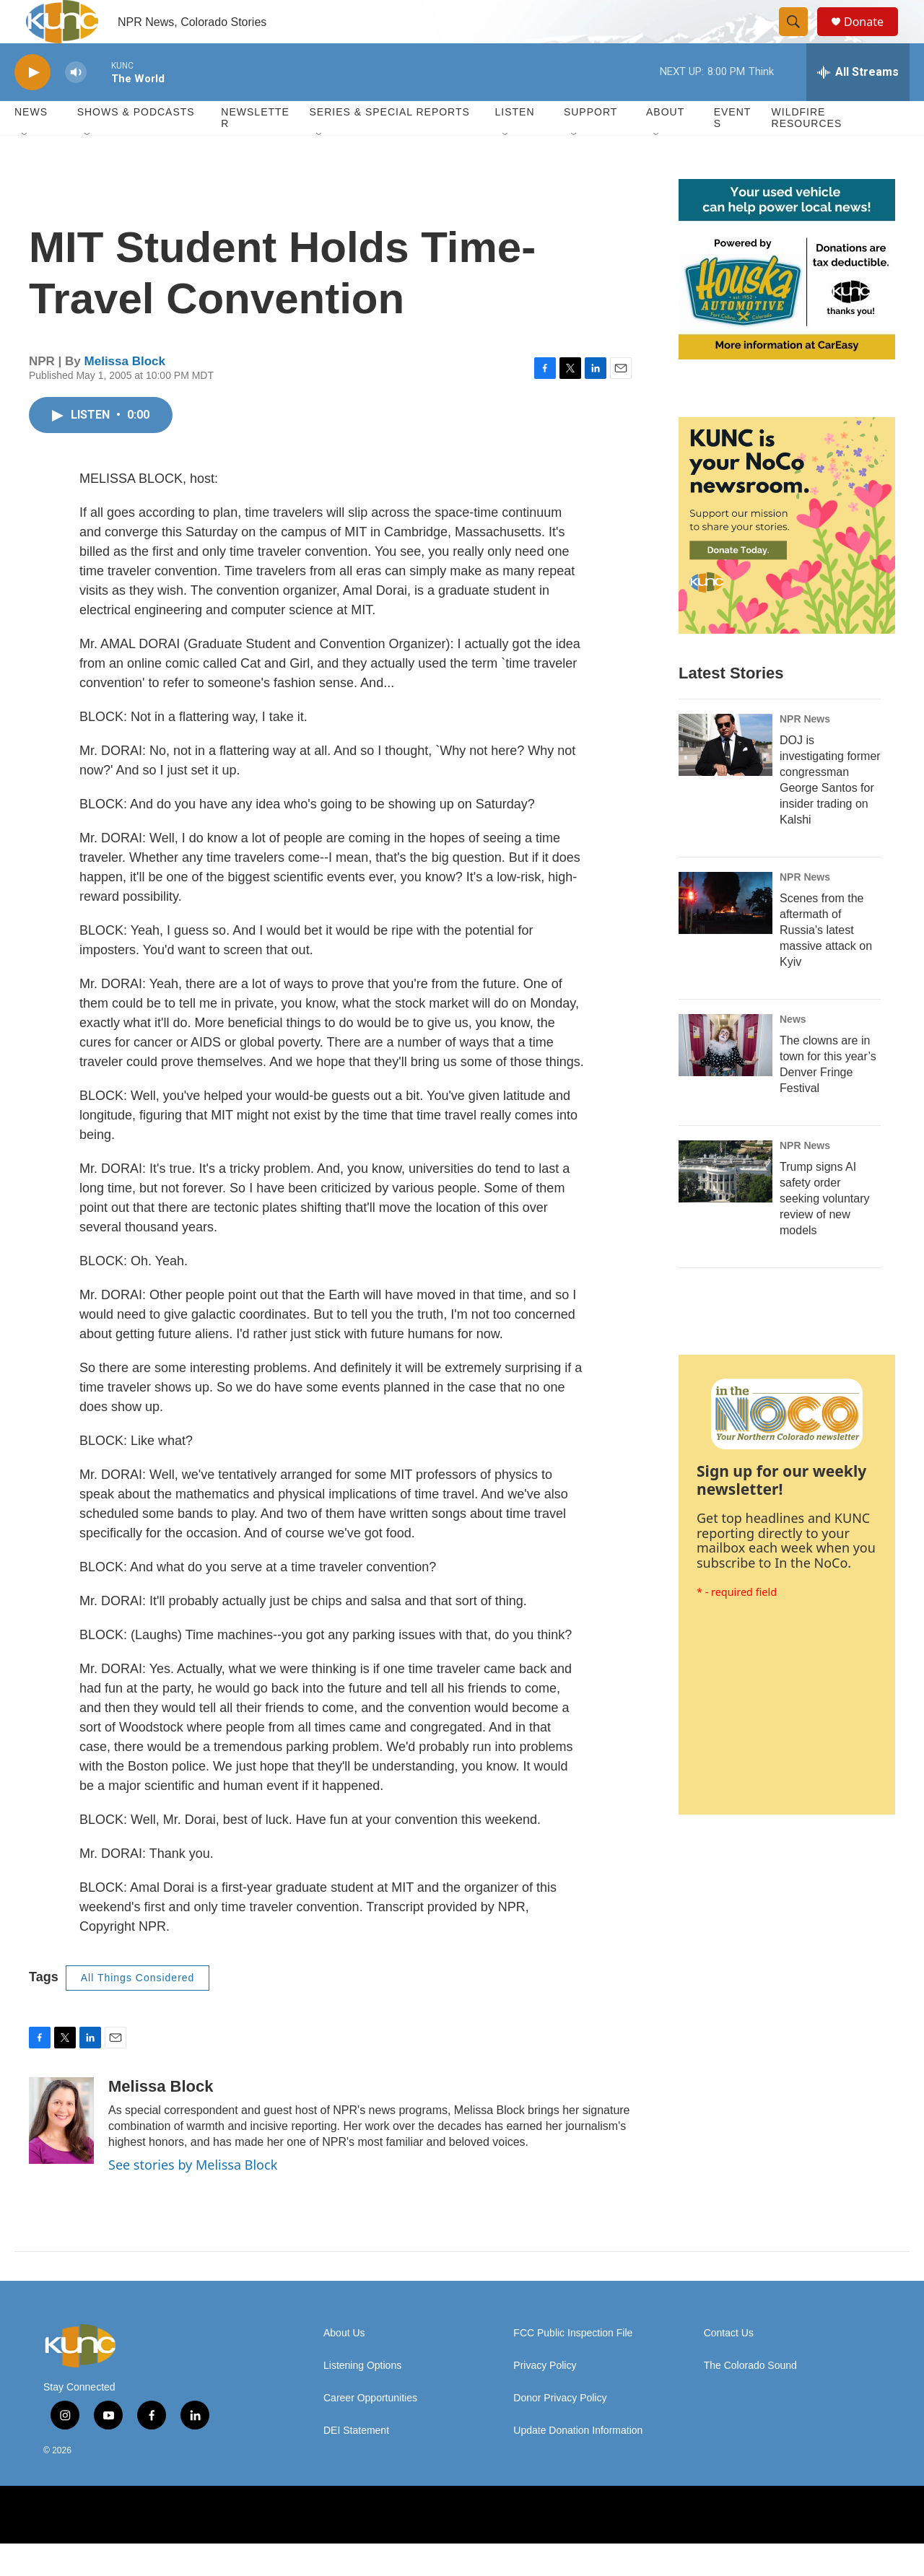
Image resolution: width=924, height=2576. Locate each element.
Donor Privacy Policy (559, 2430)
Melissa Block (124, 394)
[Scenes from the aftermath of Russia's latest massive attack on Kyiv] (725, 935)
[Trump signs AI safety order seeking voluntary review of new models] (725, 1204)
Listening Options (362, 2398)
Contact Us (729, 2365)
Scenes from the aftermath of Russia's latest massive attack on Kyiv (826, 962)
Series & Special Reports (389, 144)
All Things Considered (138, 2010)
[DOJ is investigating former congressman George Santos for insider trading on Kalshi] (725, 777)
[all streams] (858, 105)
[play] (32, 105)
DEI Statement (356, 2463)
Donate (872, 37)
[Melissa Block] (61, 2153)
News (793, 1051)
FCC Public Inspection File (572, 2365)
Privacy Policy (544, 2398)
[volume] (76, 105)
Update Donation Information (577, 2463)
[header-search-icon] (799, 38)
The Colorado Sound (750, 2398)
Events (732, 150)
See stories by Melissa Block (192, 2197)
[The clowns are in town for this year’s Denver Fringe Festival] (725, 1078)
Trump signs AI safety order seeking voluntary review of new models (825, 1231)
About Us (344, 2365)
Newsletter (255, 150)
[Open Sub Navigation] (25, 167)
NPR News (805, 751)
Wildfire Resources (807, 150)
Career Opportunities (370, 2430)
